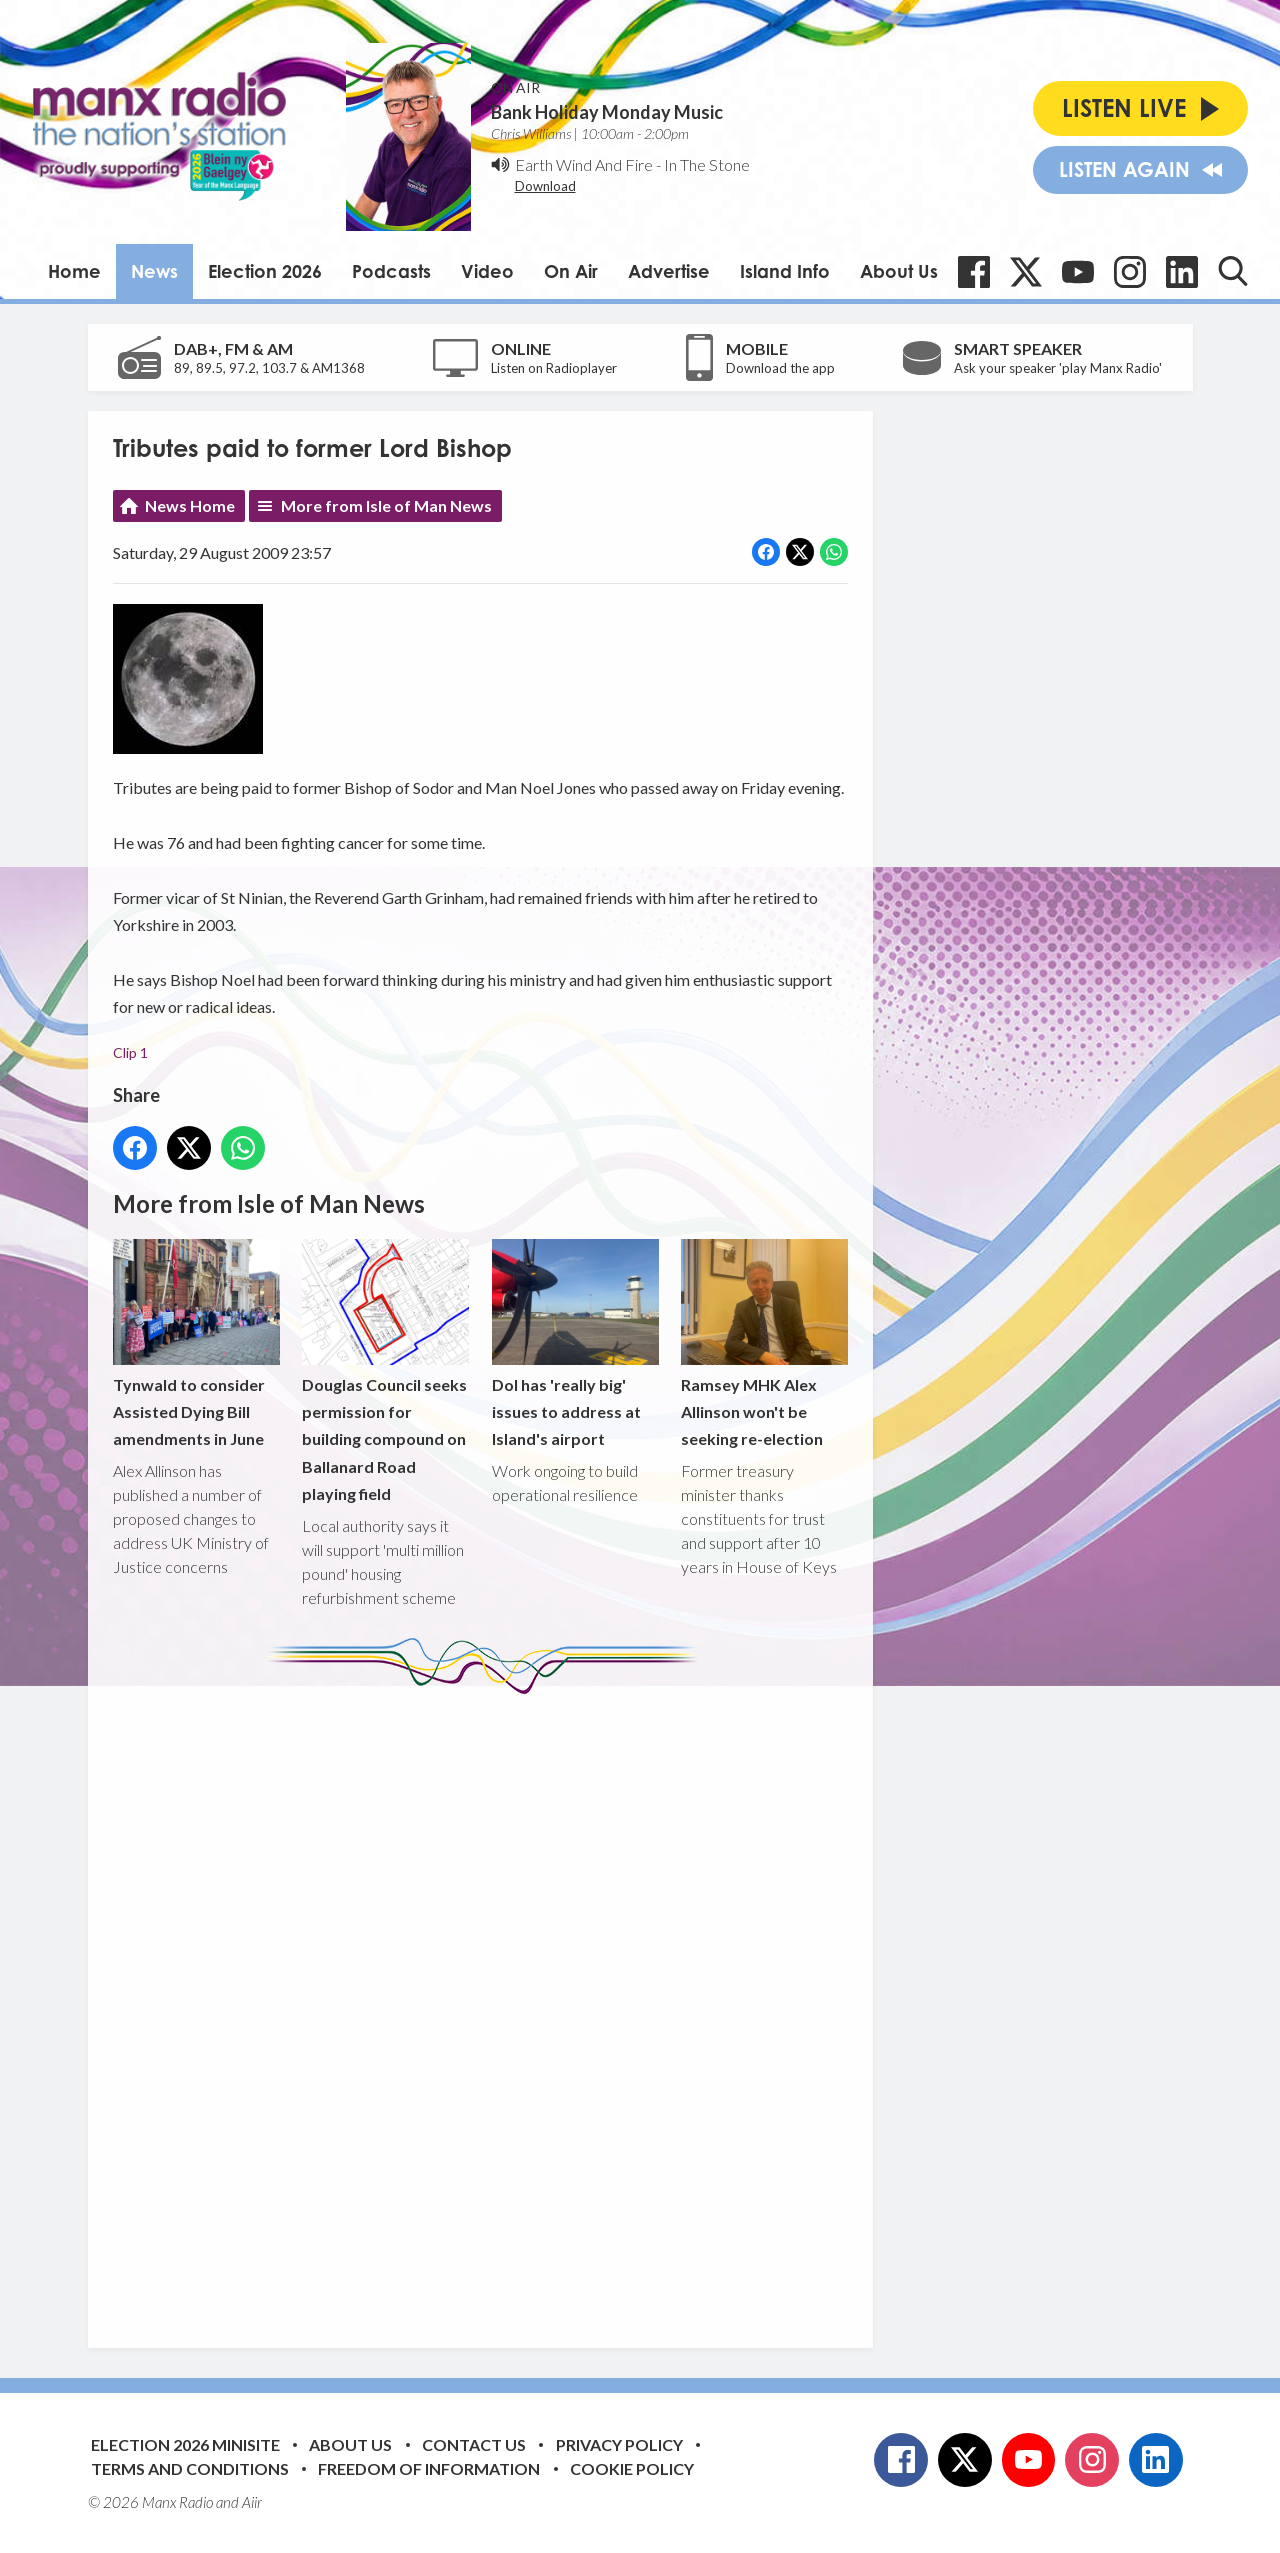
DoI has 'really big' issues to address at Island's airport (574, 1343)
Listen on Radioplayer (554, 368)
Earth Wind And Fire (584, 164)
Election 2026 (265, 271)
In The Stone (707, 164)
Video (487, 271)
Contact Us (474, 2444)
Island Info (785, 271)
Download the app (780, 368)
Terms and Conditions (190, 2468)
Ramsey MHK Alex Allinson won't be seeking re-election (763, 1343)
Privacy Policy (619, 2444)
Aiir (252, 2502)
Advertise (669, 271)
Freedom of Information (429, 2468)
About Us (899, 271)
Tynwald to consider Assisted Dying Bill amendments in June (196, 1343)
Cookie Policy (632, 2468)
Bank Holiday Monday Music (607, 112)
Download (545, 186)
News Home (190, 505)
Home (74, 271)
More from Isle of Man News (386, 505)
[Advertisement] (488, 2006)
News (154, 271)
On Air (571, 271)
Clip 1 (130, 1052)
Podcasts (391, 271)
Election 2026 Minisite (185, 2444)
